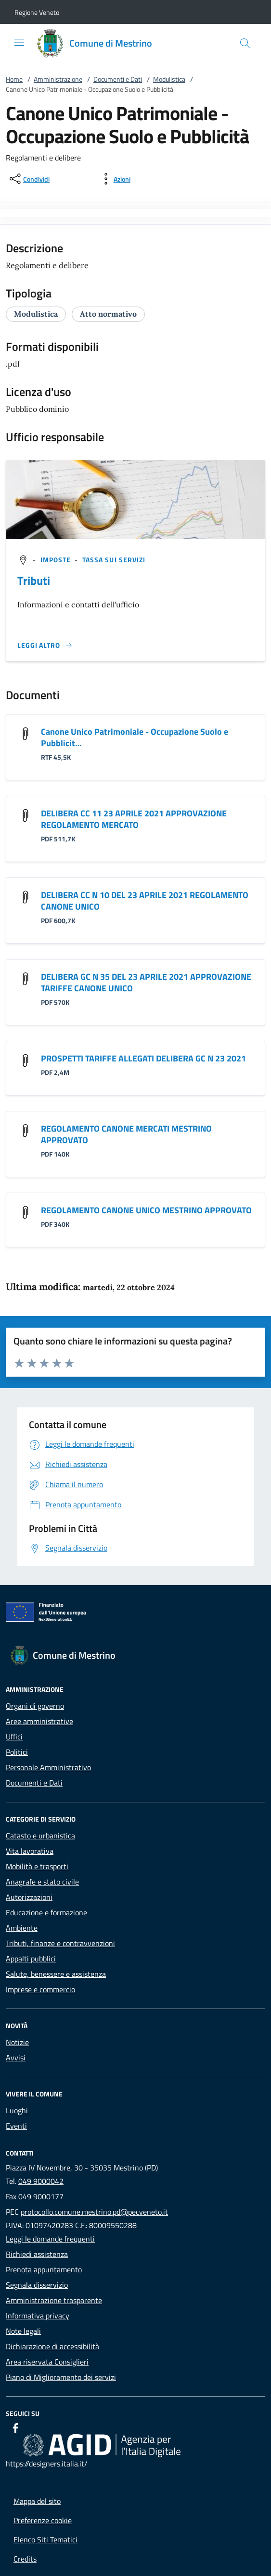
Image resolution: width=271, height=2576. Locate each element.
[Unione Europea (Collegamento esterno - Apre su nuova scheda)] (135, 1614)
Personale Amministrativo (48, 1767)
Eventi (16, 2126)
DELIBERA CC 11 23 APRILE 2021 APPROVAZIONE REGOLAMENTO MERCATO (134, 819)
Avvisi (16, 2057)
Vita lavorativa (29, 1851)
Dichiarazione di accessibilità (52, 2346)
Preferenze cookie (42, 2520)
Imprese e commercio (40, 1989)
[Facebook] (15, 2428)
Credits (25, 2558)
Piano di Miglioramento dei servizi (61, 2377)
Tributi (33, 580)
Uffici (14, 1736)
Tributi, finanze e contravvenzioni (60, 1943)
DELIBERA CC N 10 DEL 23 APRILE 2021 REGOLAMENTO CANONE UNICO (144, 900)
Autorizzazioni (29, 1897)
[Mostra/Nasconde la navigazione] (19, 42)
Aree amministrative (39, 1721)
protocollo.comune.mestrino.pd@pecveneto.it (94, 2212)
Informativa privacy (37, 2315)
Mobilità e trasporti (37, 1866)
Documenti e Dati (117, 79)
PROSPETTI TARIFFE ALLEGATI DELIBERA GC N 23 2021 (143, 1058)
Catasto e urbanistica (40, 1835)
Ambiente (22, 1928)
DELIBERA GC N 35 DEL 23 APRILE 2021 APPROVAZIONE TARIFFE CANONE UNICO (146, 982)
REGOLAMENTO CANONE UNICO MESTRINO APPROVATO (146, 1210)
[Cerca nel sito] (245, 43)
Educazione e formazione (46, 1912)
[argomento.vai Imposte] (56, 560)
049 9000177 (41, 2196)
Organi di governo (35, 1706)
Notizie (17, 2042)
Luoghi (17, 2110)
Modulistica (169, 79)
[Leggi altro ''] (45, 645)
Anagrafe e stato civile (42, 1881)
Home (14, 79)
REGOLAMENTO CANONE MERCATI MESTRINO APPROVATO (126, 1134)
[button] (36, 12)
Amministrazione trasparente (54, 2300)
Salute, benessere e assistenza (56, 1974)
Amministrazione (58, 79)
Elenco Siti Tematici (45, 2539)
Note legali (23, 2331)
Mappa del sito (37, 2501)
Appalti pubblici (31, 1958)
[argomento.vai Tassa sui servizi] (114, 560)
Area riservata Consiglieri (47, 2361)
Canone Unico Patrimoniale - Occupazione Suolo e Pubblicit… (134, 737)
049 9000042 (41, 2181)
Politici (17, 1752)
